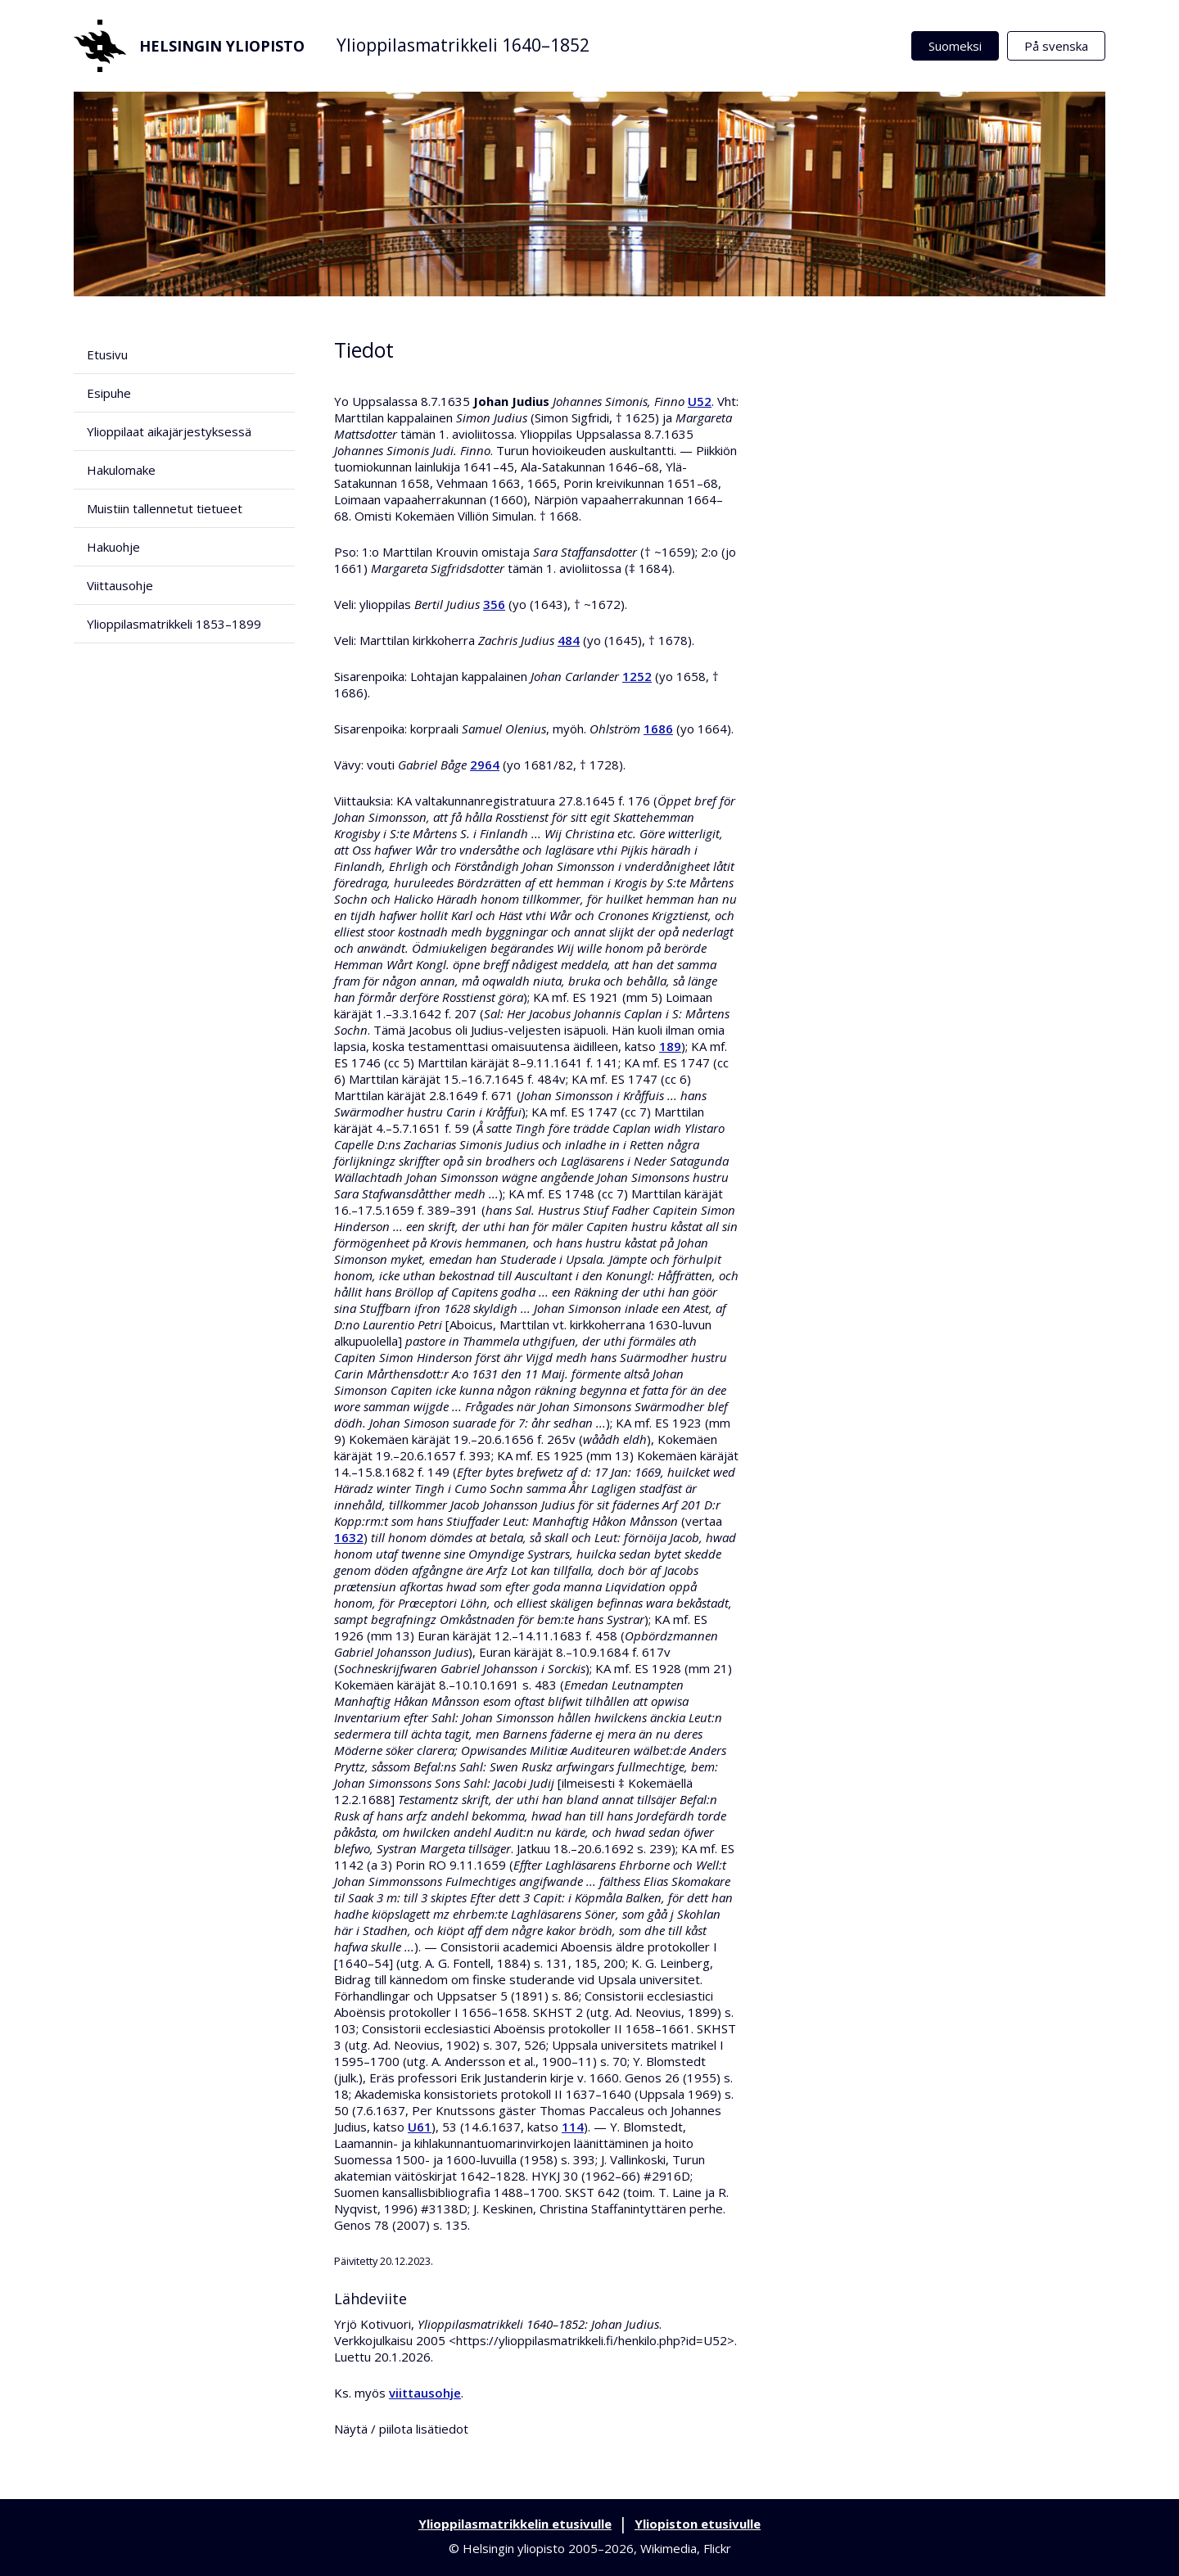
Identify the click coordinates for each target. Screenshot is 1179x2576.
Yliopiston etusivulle (698, 2523)
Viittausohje (120, 585)
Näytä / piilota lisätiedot (401, 2428)
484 (569, 640)
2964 (484, 764)
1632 (349, 1537)
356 (494, 604)
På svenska (1056, 46)
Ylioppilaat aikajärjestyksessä (169, 431)
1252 (637, 676)
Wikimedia (668, 2548)
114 (573, 2126)
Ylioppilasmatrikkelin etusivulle (515, 2523)
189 (670, 1046)
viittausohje (425, 2392)
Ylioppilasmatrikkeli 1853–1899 (174, 624)
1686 (658, 728)
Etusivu (107, 354)
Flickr (717, 2548)
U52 (699, 401)
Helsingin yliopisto (189, 46)
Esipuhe (109, 393)
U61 (419, 2126)
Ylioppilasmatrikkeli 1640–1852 (463, 45)
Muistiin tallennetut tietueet (164, 508)
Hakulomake (121, 470)
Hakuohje (113, 547)
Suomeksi (955, 46)
